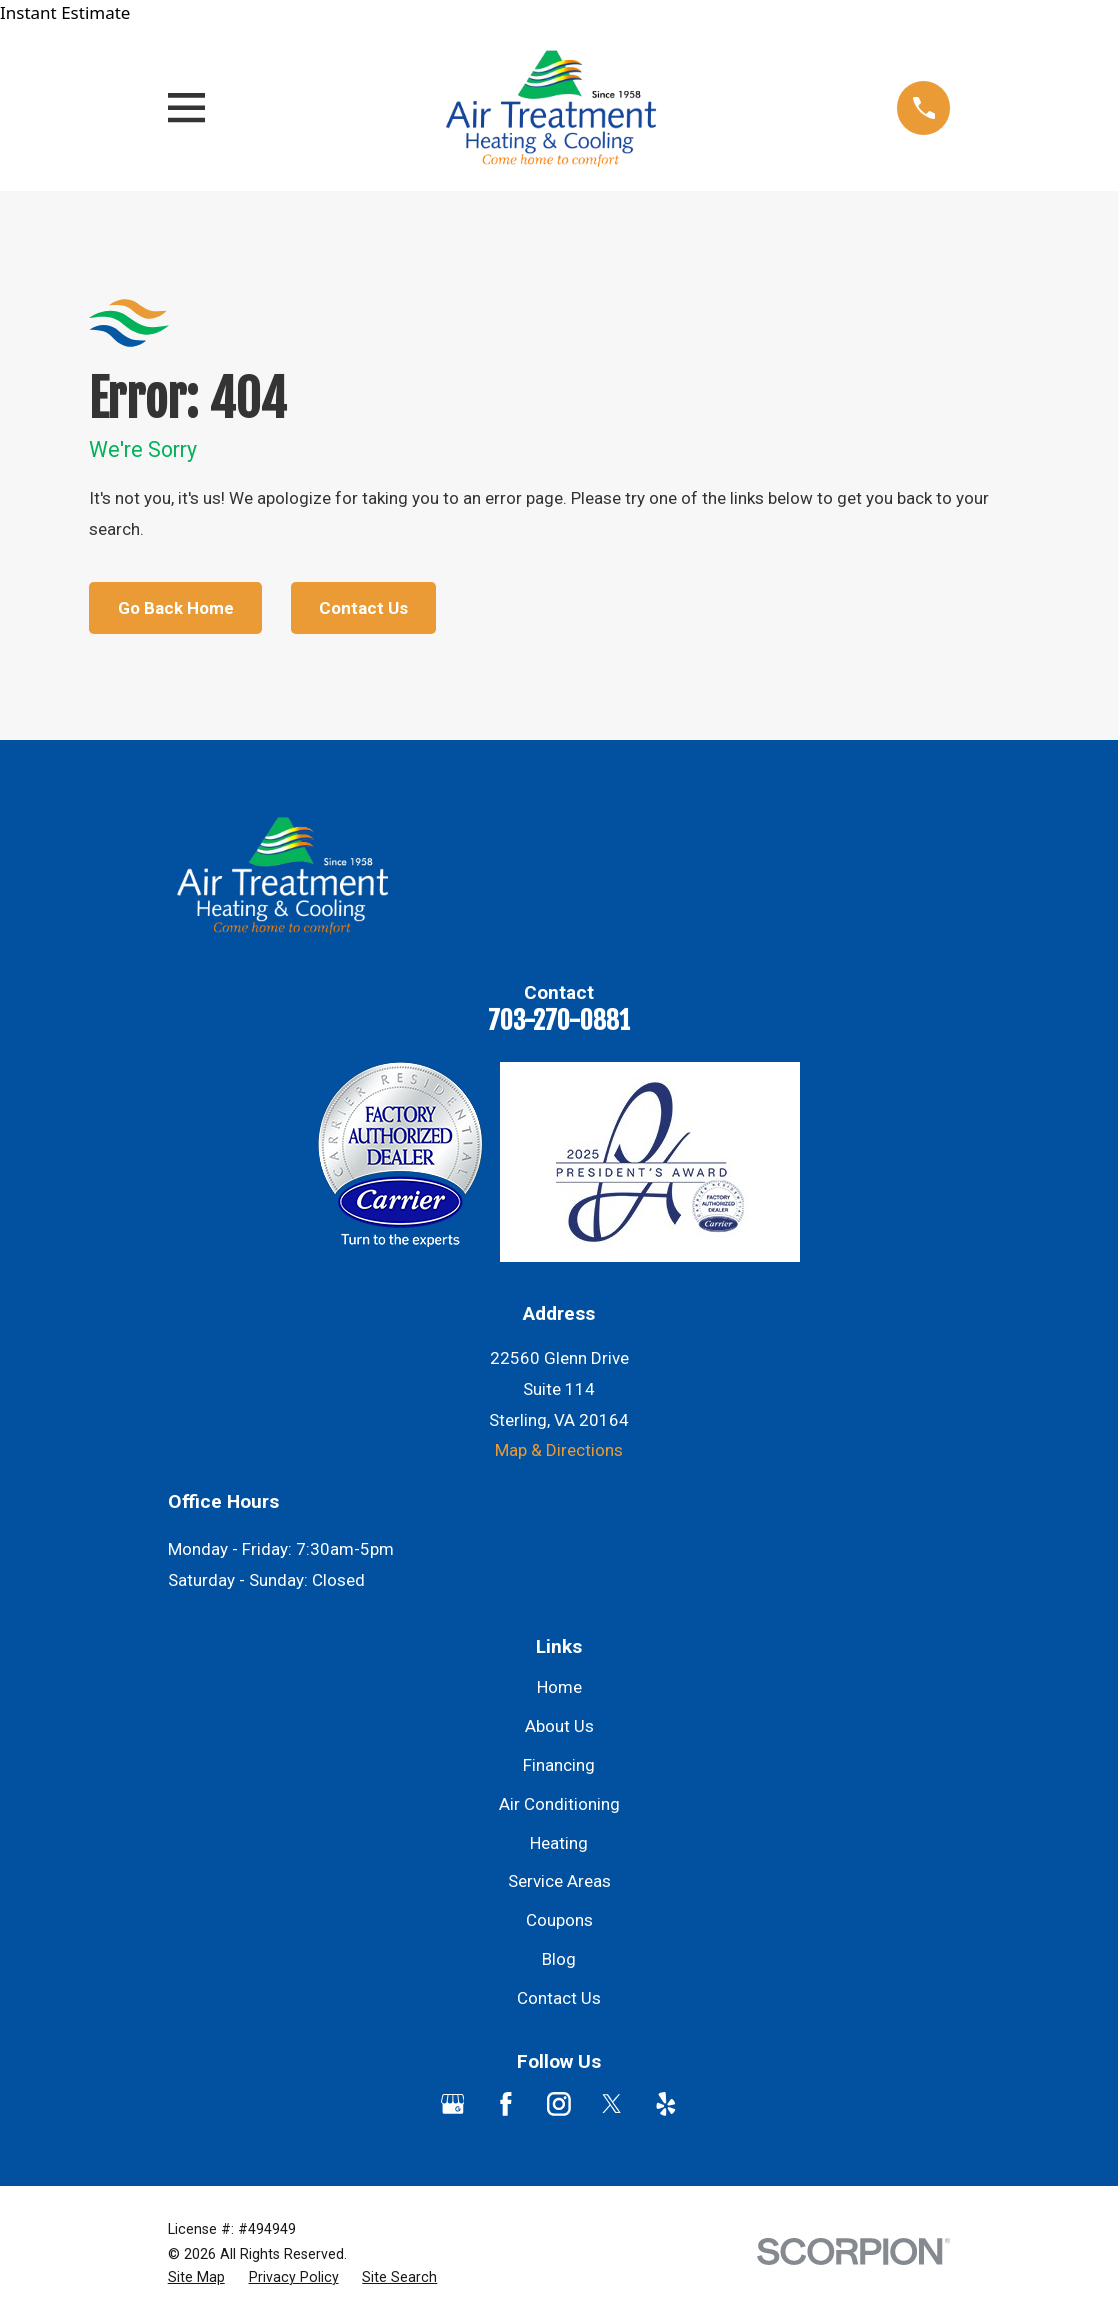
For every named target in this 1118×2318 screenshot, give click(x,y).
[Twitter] (612, 2104)
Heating (559, 1843)
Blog (559, 1959)
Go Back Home (176, 608)
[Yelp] (666, 2104)
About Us (559, 1726)
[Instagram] (559, 2104)
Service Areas (559, 1881)
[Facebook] (506, 2104)
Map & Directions (559, 1450)
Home (559, 1687)
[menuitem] (196, 2278)
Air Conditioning (559, 1804)
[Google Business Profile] (453, 2104)
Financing (559, 1765)
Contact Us (363, 608)
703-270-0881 (559, 1020)
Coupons (559, 1920)
